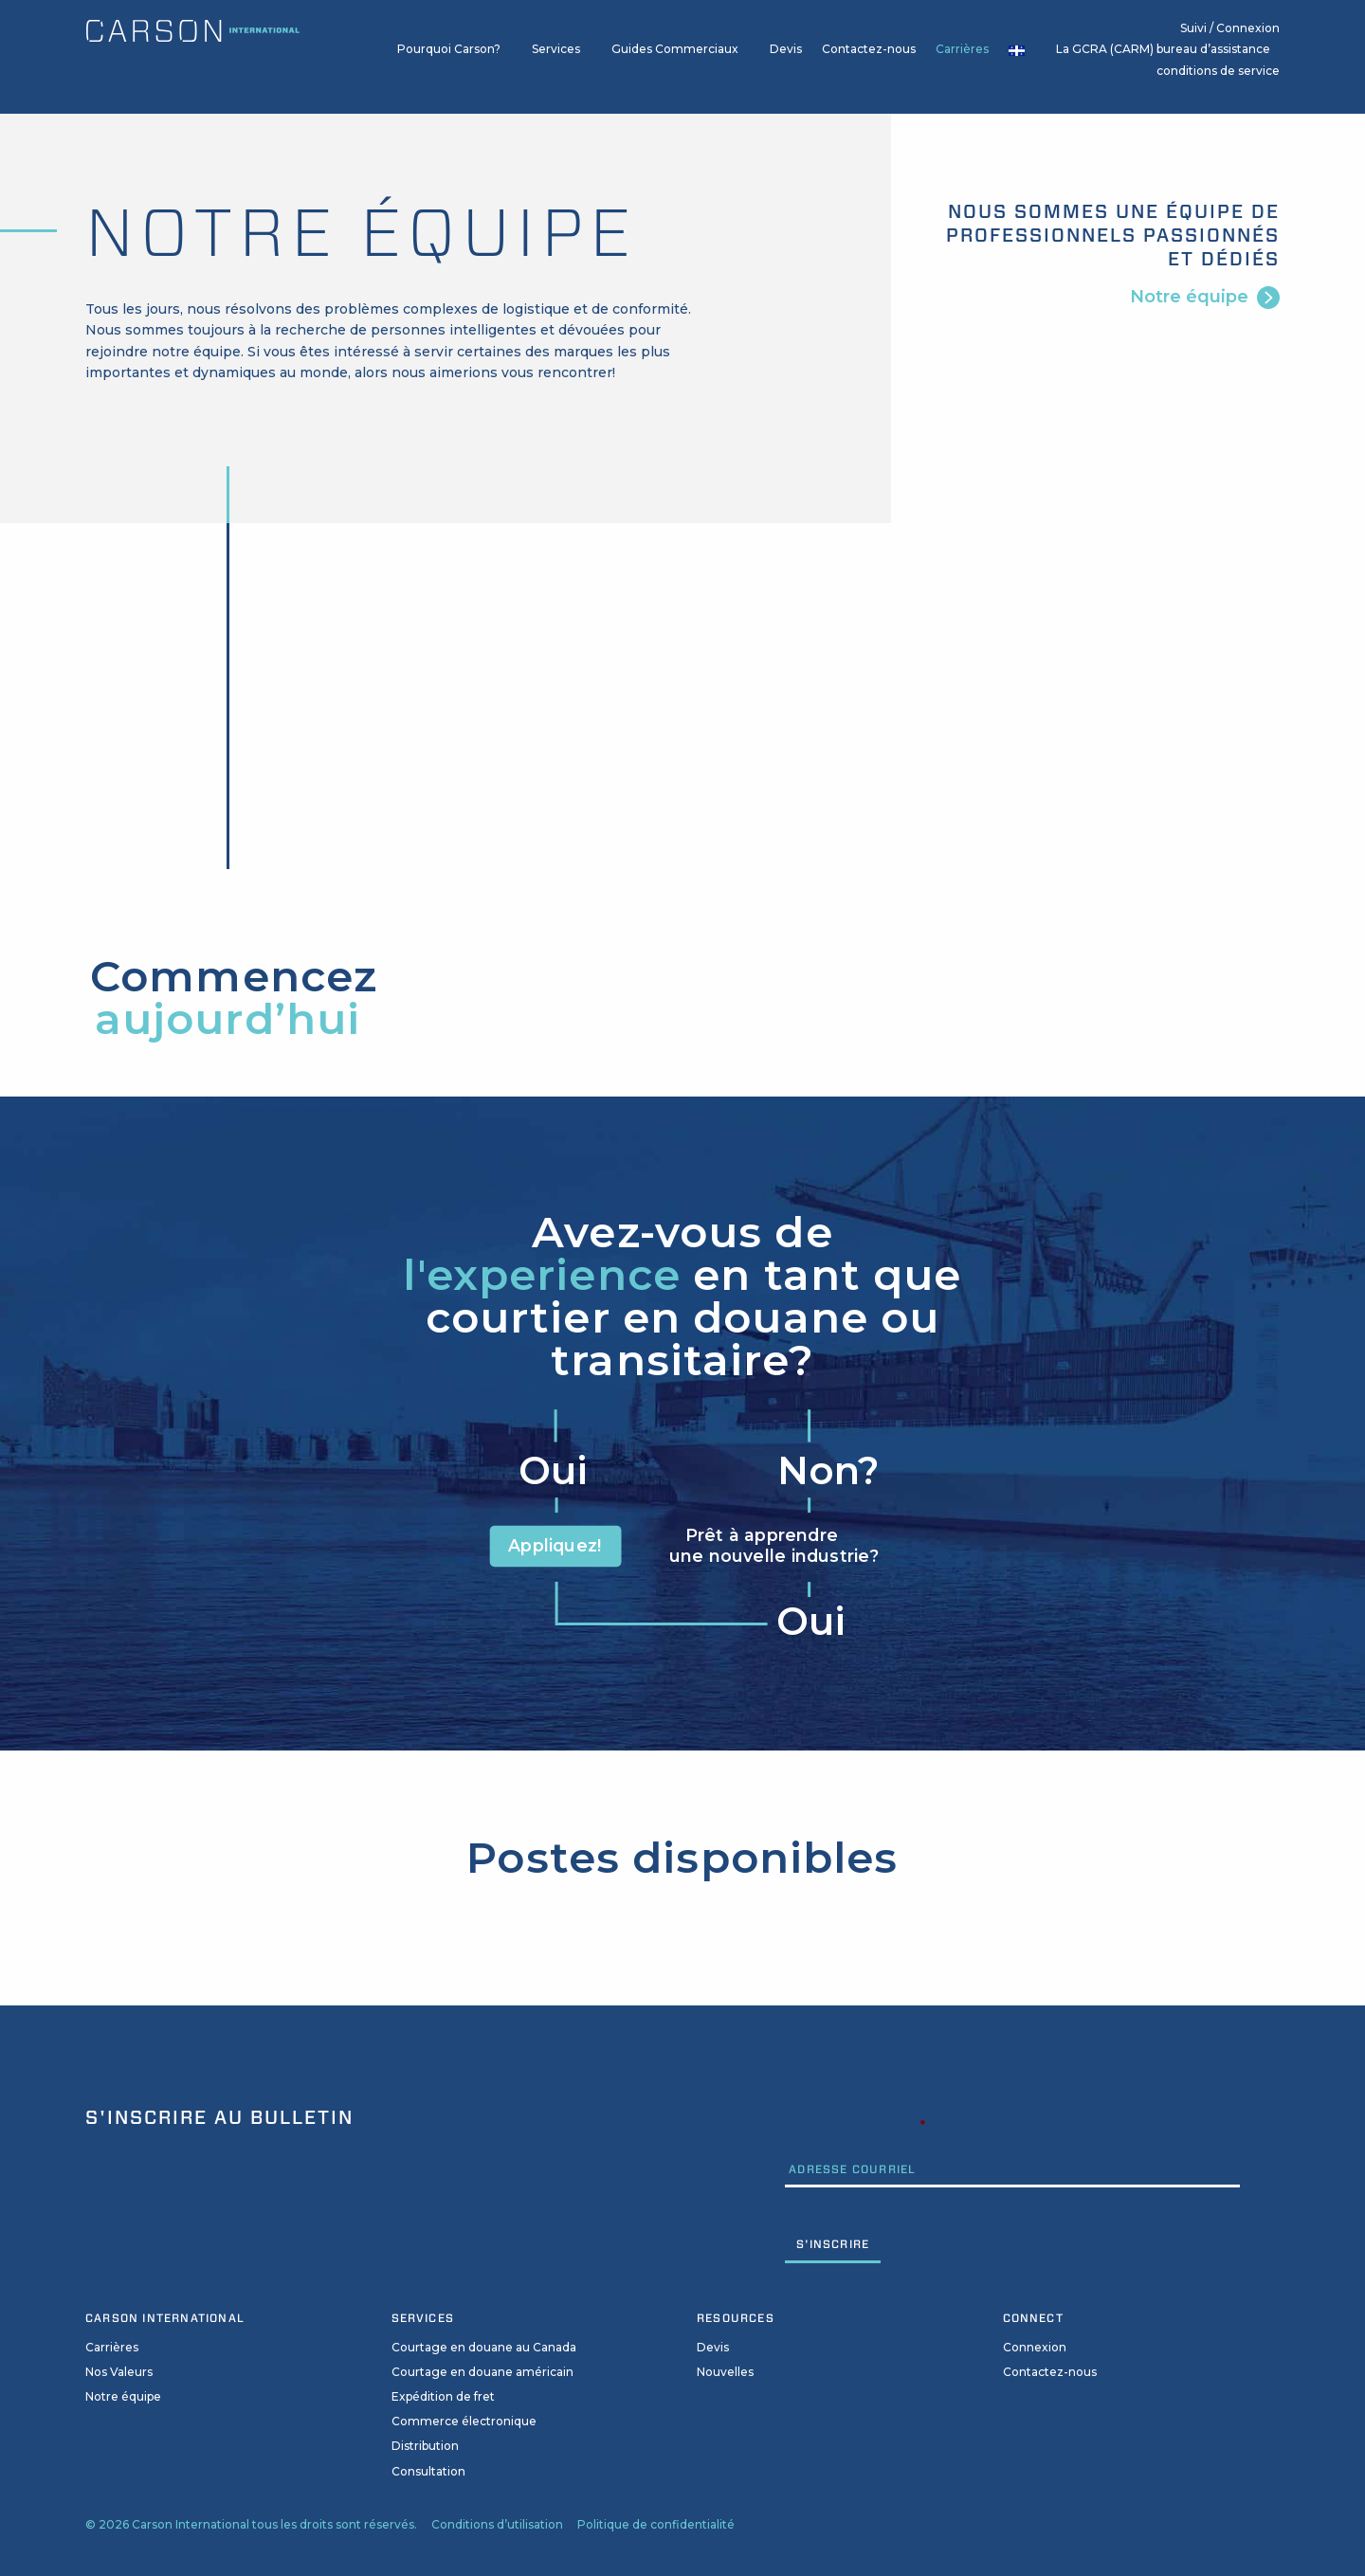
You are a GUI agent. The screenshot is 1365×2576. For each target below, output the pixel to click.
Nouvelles (725, 2372)
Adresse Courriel (855, 2124)
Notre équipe (1189, 296)
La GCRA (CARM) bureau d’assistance (1163, 49)
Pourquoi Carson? (448, 49)
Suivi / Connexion (1230, 28)
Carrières (962, 49)
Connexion (1034, 2347)
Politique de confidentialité (656, 2524)
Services (556, 49)
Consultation (428, 2471)
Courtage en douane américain (482, 2372)
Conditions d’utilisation (497, 2524)
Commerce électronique (464, 2421)
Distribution (425, 2446)
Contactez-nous (869, 49)
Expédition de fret (443, 2396)
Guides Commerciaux (674, 49)
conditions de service (1218, 70)
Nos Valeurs (119, 2372)
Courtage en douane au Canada (483, 2347)
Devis (786, 49)
